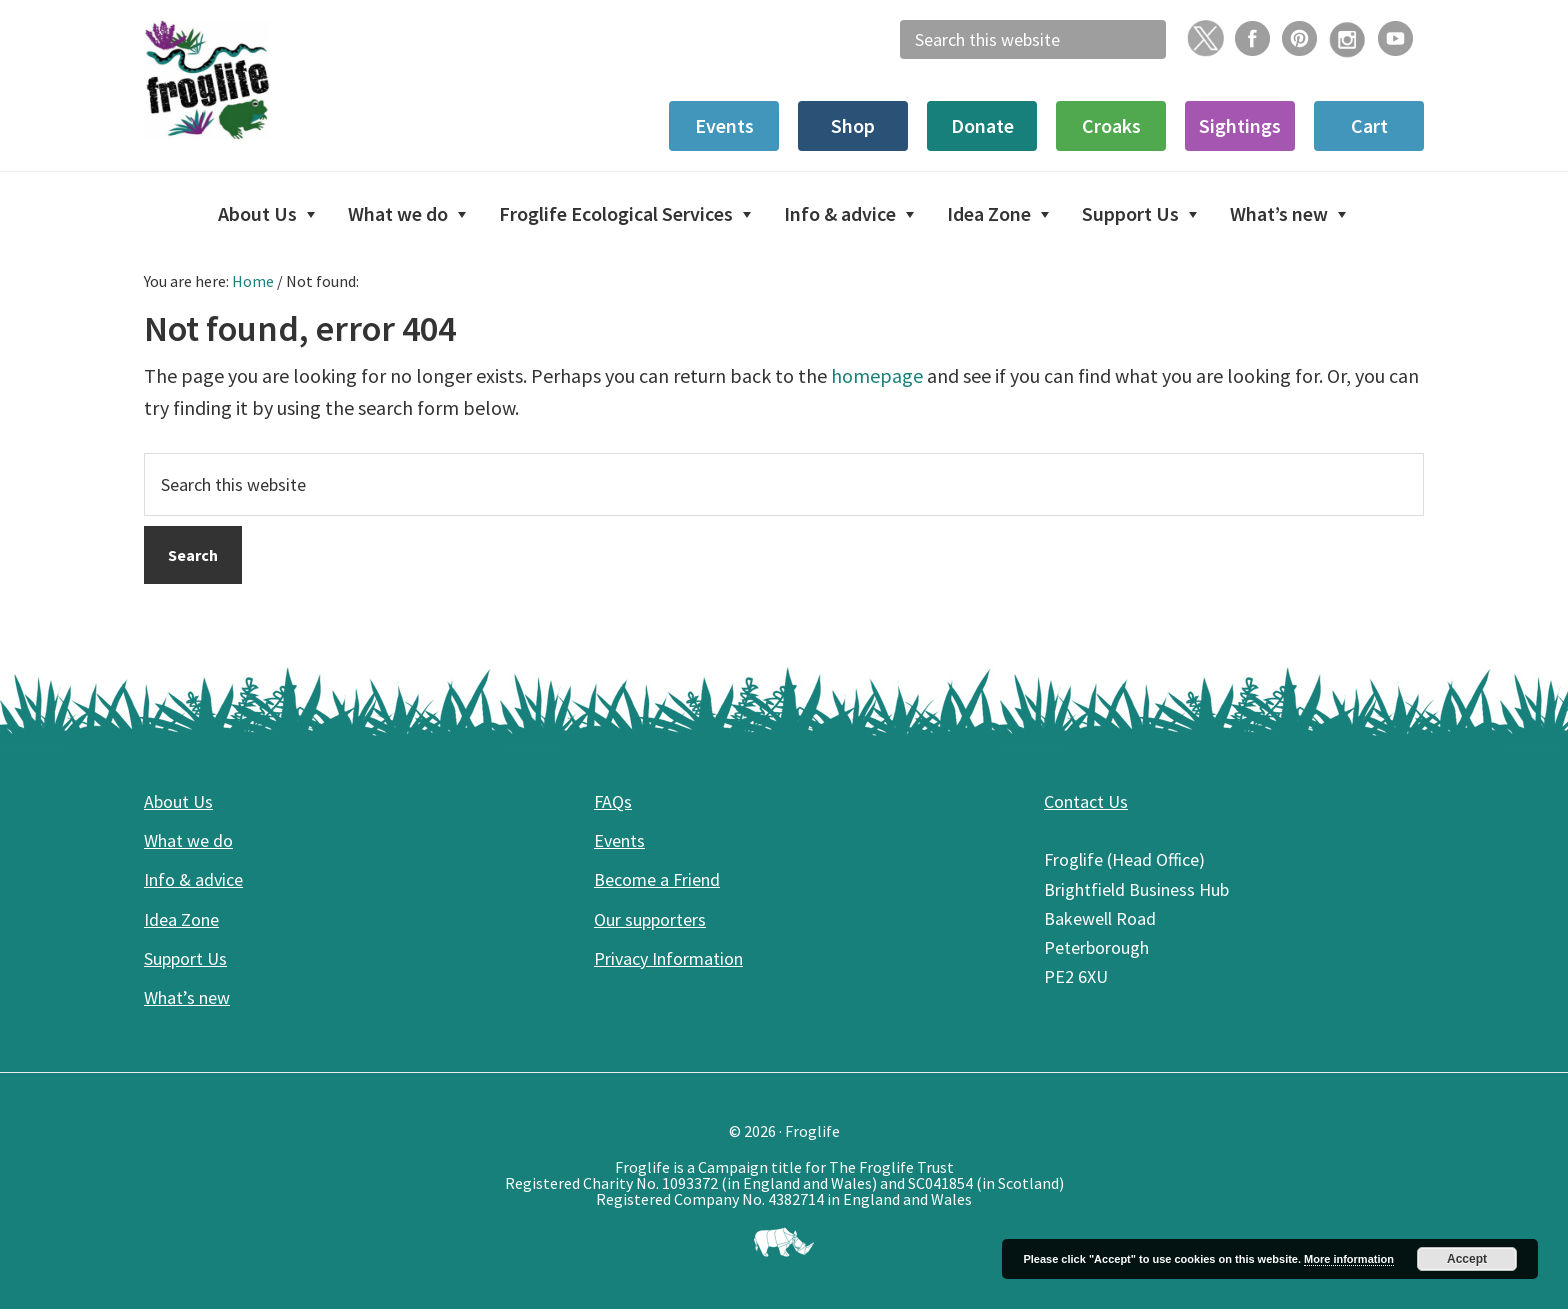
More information (1349, 1259)
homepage (877, 375)
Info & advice (193, 879)
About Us (178, 801)
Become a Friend (657, 879)
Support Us (185, 958)
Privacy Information (668, 958)
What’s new (187, 997)
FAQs (613, 801)
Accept (1467, 1259)
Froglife (294, 80)
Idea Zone (181, 919)
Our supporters (650, 919)
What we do (188, 840)
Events (619, 840)
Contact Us (1086, 801)
